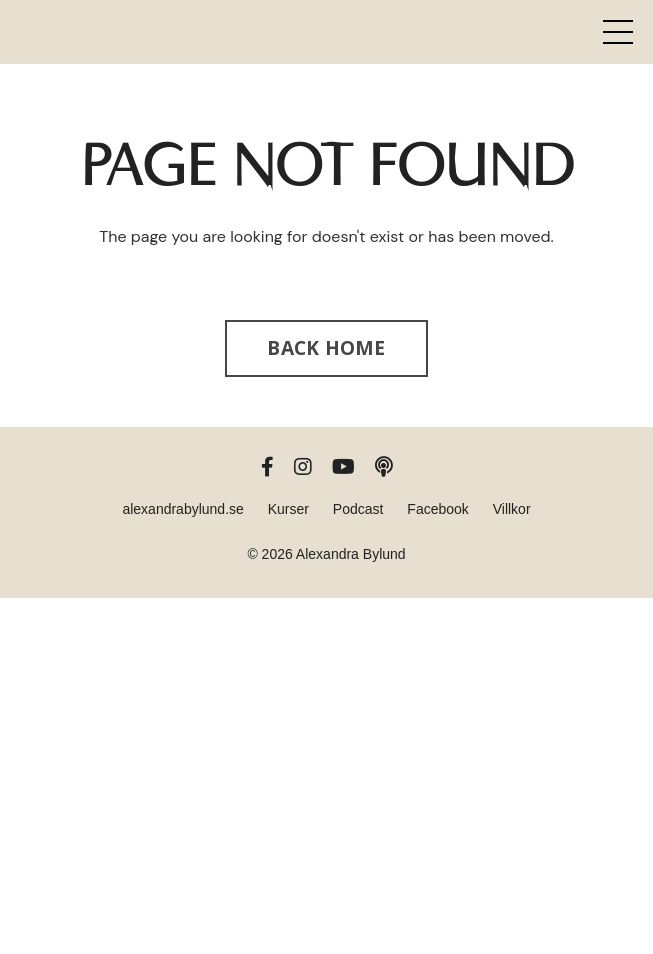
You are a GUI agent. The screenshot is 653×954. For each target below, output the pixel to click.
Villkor (512, 509)
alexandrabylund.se (182, 509)
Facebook (437, 509)
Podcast (358, 509)
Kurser (288, 509)
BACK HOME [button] (326, 347)
